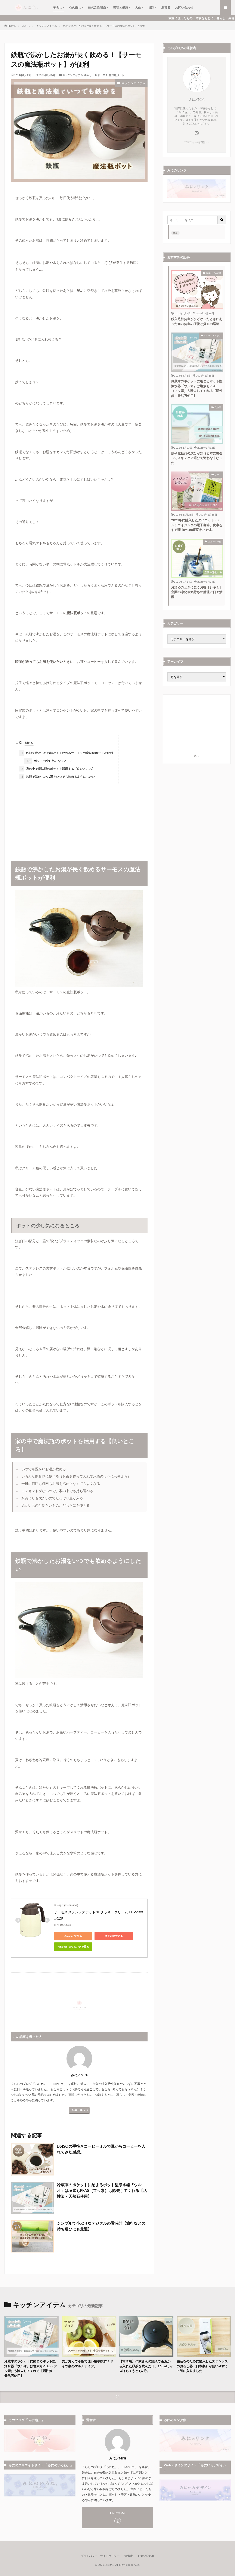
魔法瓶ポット (116, 75)
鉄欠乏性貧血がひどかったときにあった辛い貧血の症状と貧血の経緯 (196, 321)
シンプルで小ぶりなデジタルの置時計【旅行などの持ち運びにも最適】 (101, 2226)
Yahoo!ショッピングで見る (73, 1946)
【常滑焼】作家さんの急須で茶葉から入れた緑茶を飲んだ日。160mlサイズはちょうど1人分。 (146, 2366)
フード (218, 474)
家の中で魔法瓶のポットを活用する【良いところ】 (57, 768)
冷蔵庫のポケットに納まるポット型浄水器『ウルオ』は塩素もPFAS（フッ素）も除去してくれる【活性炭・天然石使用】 (102, 2190)
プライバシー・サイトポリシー (100, 2556)
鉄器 (175, 233)
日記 (151, 7)
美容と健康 (120, 7)
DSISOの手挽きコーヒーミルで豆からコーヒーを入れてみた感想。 (101, 2149)
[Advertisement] (79, 818)
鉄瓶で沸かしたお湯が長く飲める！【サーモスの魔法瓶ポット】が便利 (104, 25)
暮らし (57, 7)
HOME (12, 25)
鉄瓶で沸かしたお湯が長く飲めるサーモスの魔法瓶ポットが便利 (66, 753)
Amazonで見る (73, 1936)
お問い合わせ (184, 7)
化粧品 (218, 407)
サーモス (103, 75)
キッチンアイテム (46, 25)
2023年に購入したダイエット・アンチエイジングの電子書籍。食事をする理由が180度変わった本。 (196, 525)
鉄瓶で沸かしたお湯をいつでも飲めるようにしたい (57, 776)
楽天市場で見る (114, 1936)
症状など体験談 (213, 273)
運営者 (165, 7)
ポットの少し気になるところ (48, 761)
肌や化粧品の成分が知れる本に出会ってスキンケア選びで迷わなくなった (196, 458)
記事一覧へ (78, 2110)
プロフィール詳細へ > (196, 142)
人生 (138, 7)
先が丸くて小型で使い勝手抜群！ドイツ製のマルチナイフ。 (87, 2363)
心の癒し (75, 7)
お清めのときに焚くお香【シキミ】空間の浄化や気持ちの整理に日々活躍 (196, 592)
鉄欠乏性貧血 (97, 7)
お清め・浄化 (214, 541)
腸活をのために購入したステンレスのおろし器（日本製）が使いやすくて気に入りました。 (202, 2366)
